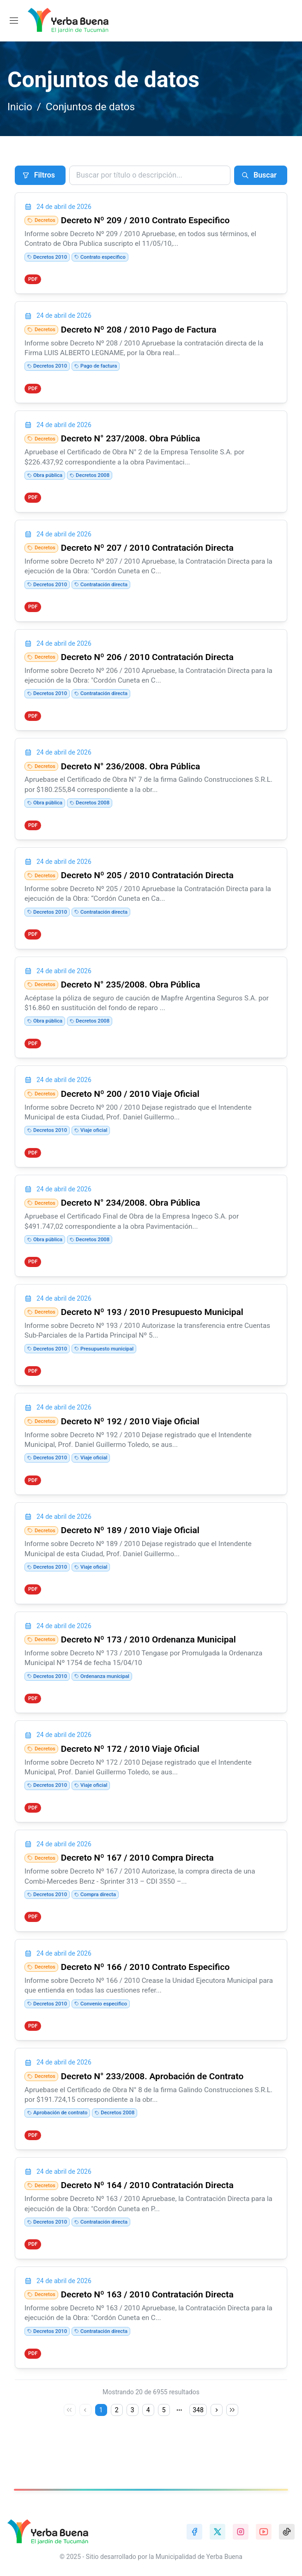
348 (198, 2436)
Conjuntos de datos (90, 106)
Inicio (19, 106)
